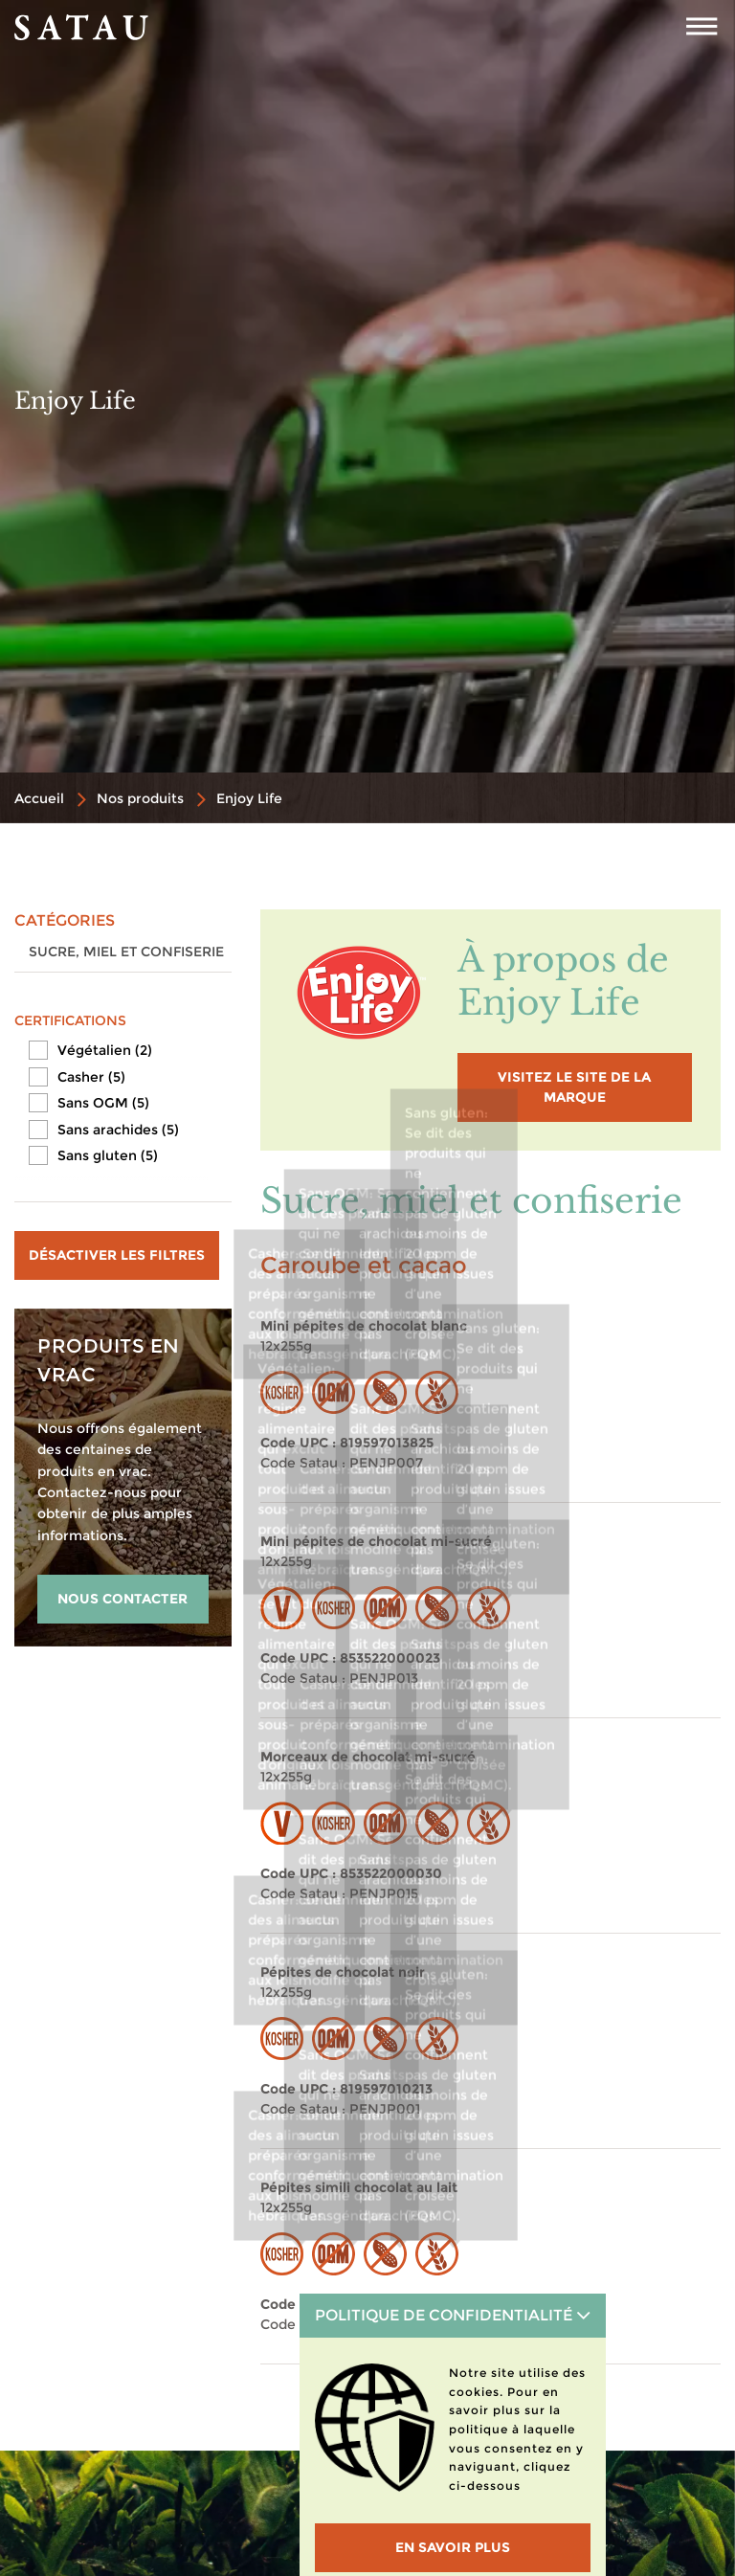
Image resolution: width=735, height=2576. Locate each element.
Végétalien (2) (104, 1050)
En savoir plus (452, 2547)
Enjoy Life (249, 798)
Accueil (39, 798)
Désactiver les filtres (117, 1255)
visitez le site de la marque (574, 1087)
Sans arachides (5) (118, 1129)
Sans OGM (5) (103, 1102)
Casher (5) (91, 1077)
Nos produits (140, 798)
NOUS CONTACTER (122, 1598)
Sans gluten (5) (107, 1155)
